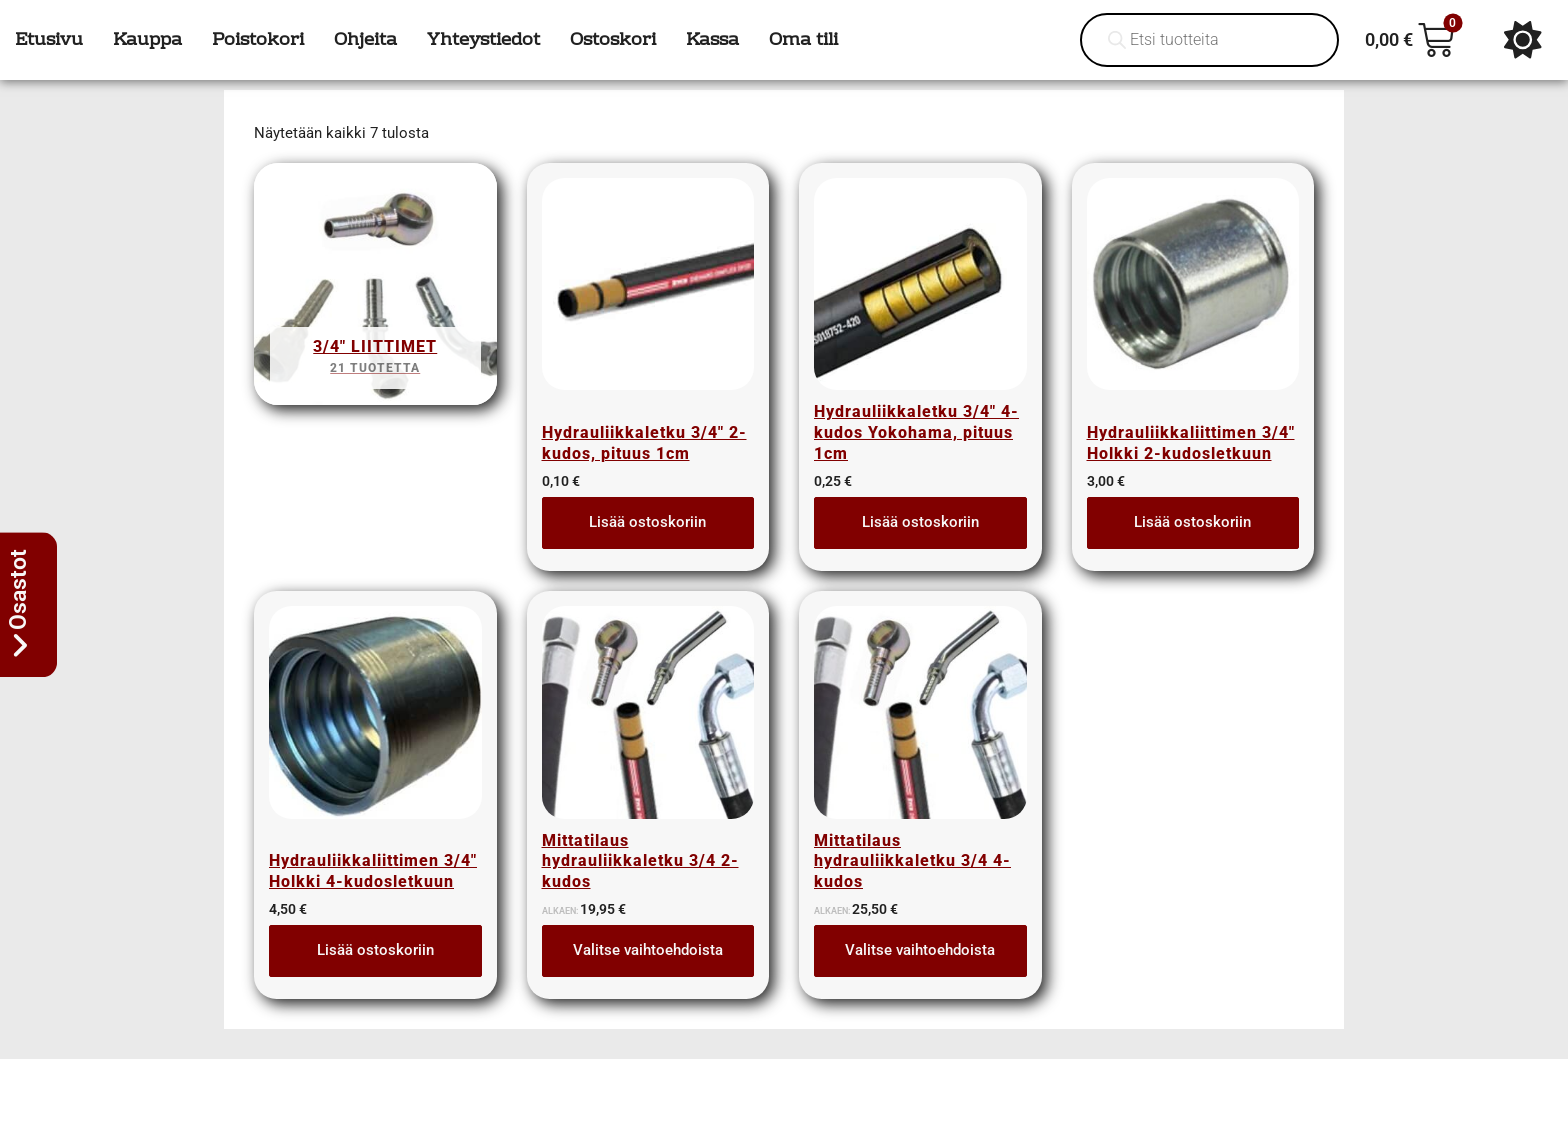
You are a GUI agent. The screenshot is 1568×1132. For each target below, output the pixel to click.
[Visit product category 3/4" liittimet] (375, 290)
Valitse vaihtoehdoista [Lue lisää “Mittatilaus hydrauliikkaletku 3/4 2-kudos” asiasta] (648, 950)
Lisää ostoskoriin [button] (647, 522)
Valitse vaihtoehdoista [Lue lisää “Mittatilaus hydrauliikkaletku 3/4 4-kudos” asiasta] (920, 950)
